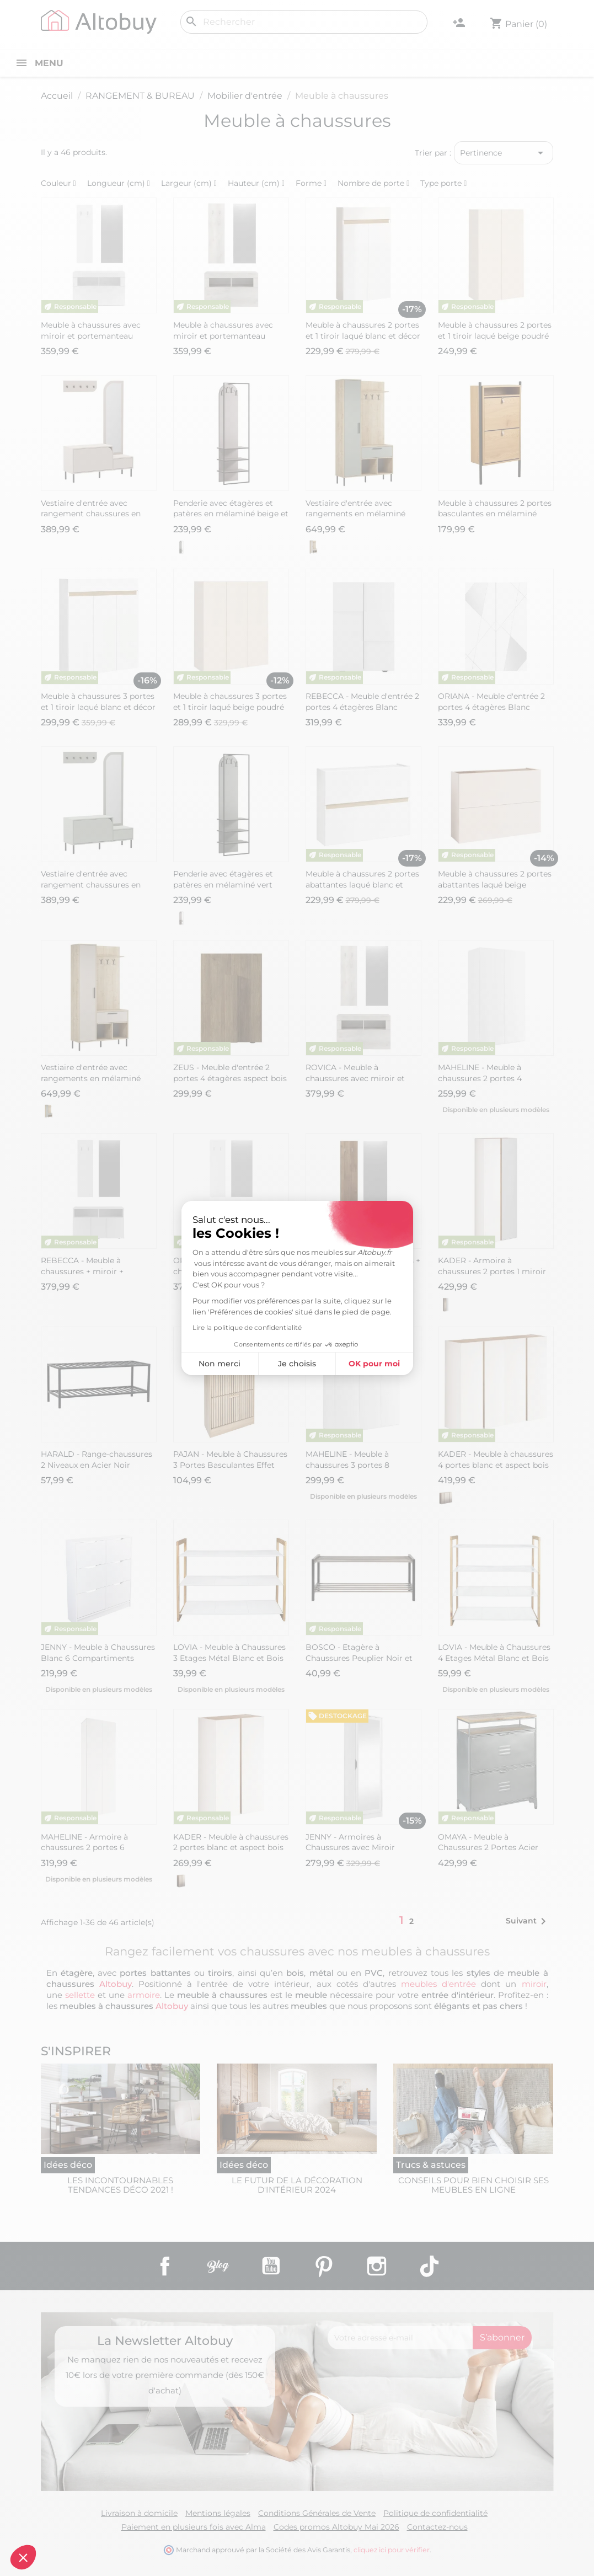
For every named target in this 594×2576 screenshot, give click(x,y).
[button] (23, 2557)
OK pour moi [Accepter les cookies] (374, 1364)
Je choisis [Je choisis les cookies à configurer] (297, 1364)
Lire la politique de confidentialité (247, 1327)
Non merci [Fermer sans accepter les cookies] (219, 1364)
